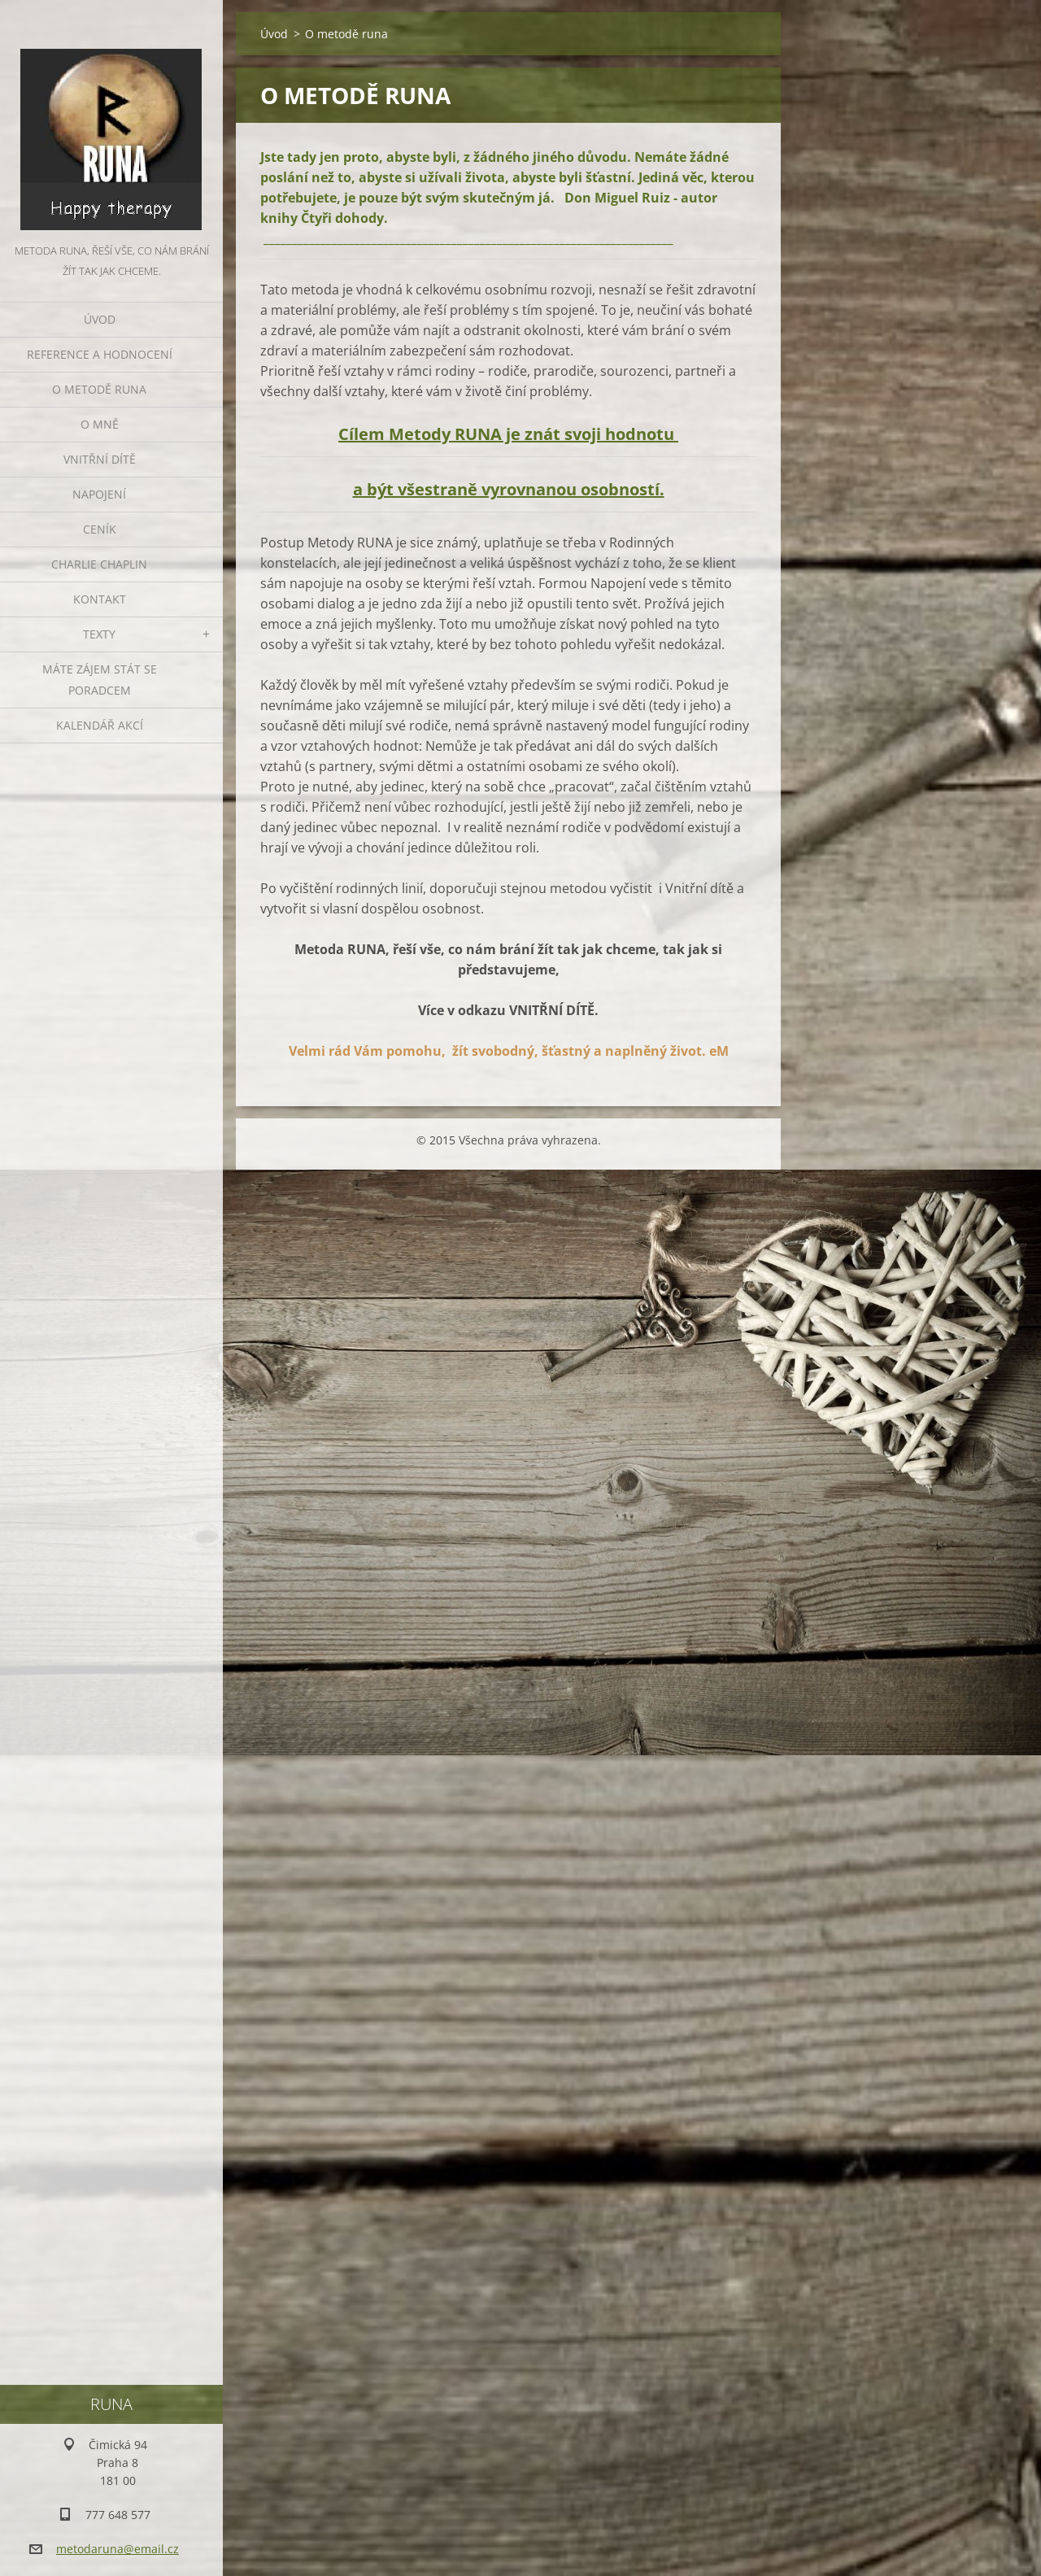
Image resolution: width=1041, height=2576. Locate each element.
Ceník (99, 529)
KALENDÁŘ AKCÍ (99, 725)
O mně (100, 424)
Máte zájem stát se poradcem (99, 679)
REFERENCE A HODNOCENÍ (99, 354)
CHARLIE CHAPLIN (99, 564)
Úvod (99, 319)
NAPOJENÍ (99, 494)
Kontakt (99, 599)
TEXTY (99, 634)
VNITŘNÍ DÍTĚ (99, 459)
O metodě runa (99, 389)
